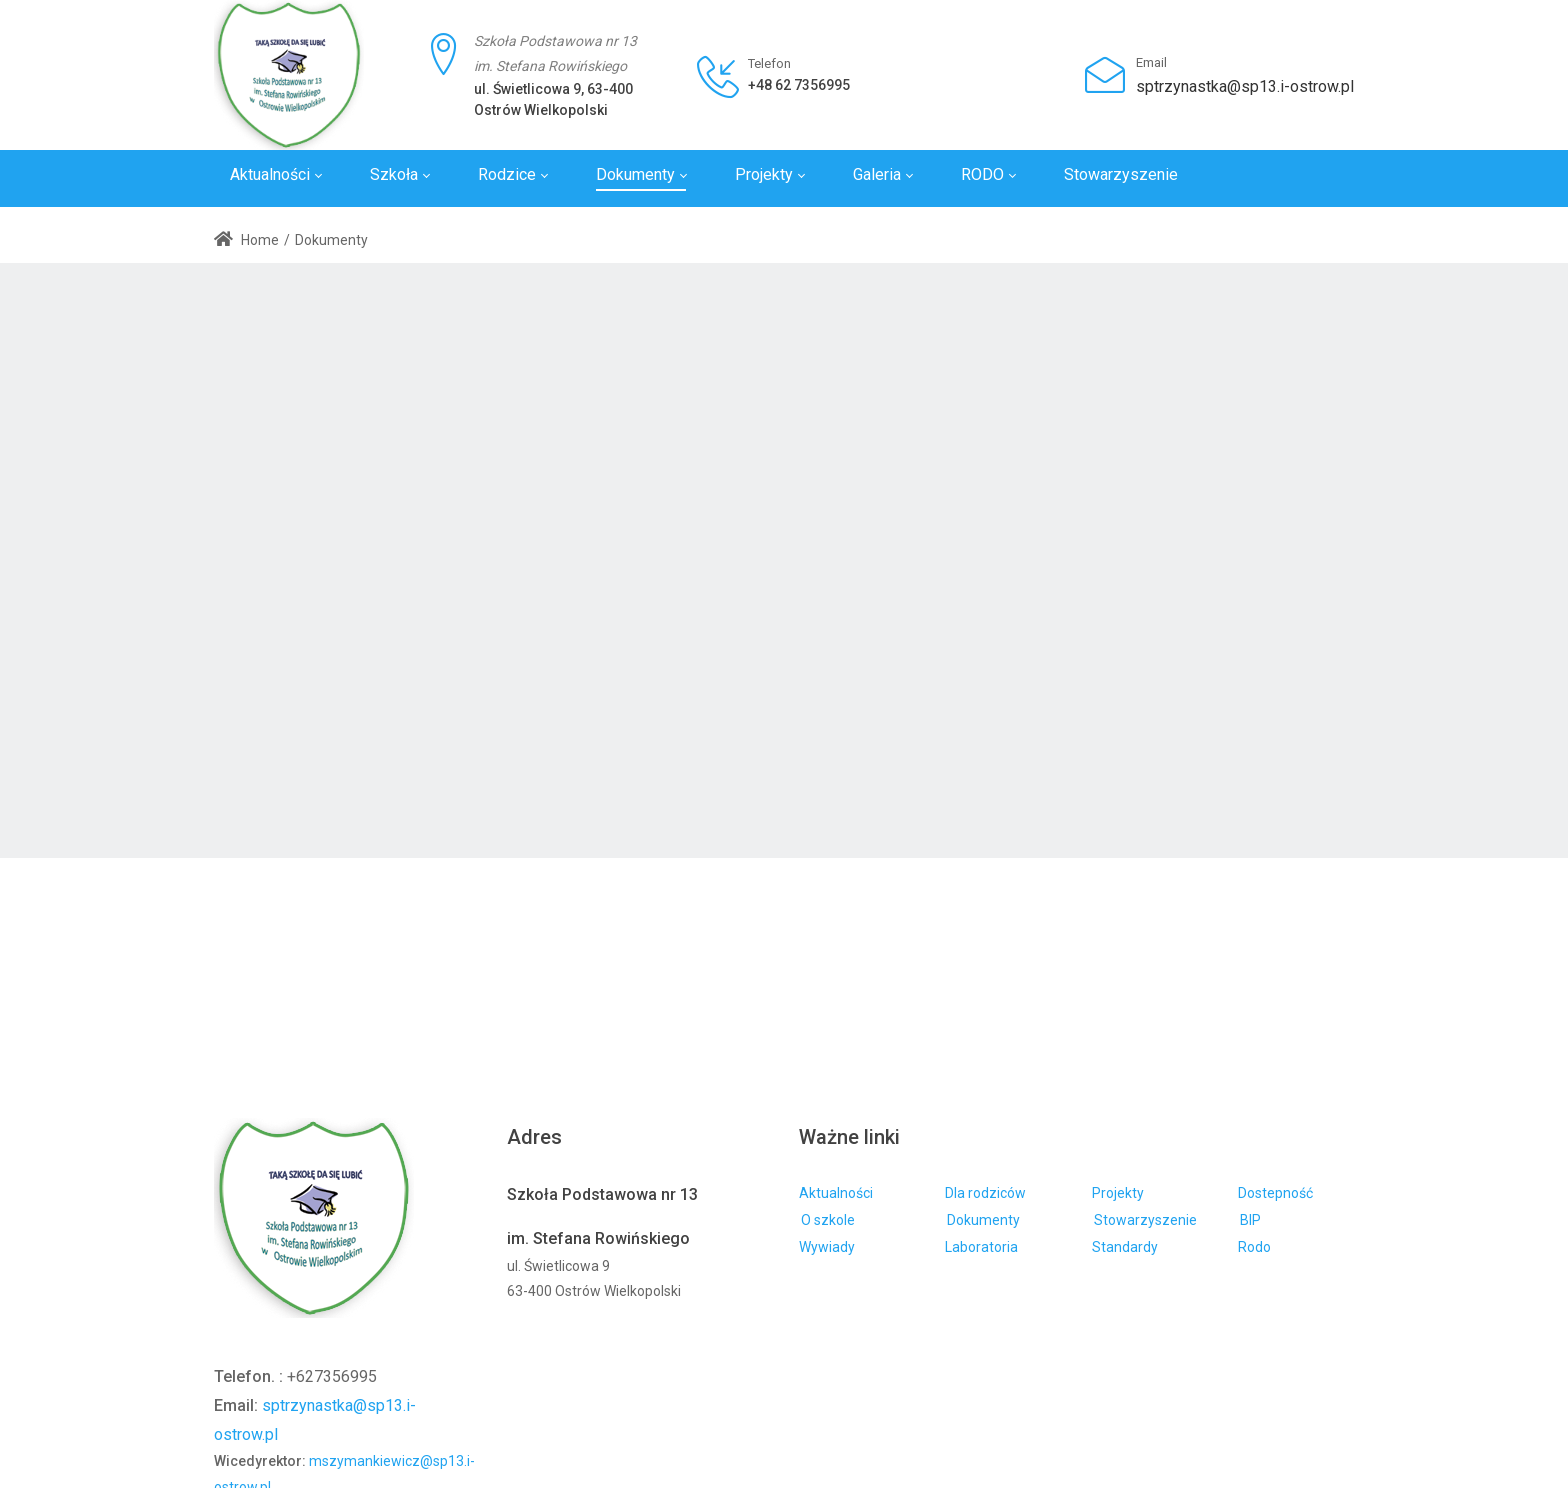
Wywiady (827, 1247)
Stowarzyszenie (1145, 1220)
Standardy (1125, 1247)
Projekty (1118, 1193)
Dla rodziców (985, 1193)
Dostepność (1275, 1193)
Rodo (1254, 1247)
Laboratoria (981, 1247)
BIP (1250, 1220)
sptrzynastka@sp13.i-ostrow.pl (1245, 86)
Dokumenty (983, 1220)
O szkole (828, 1220)
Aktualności (836, 1193)
